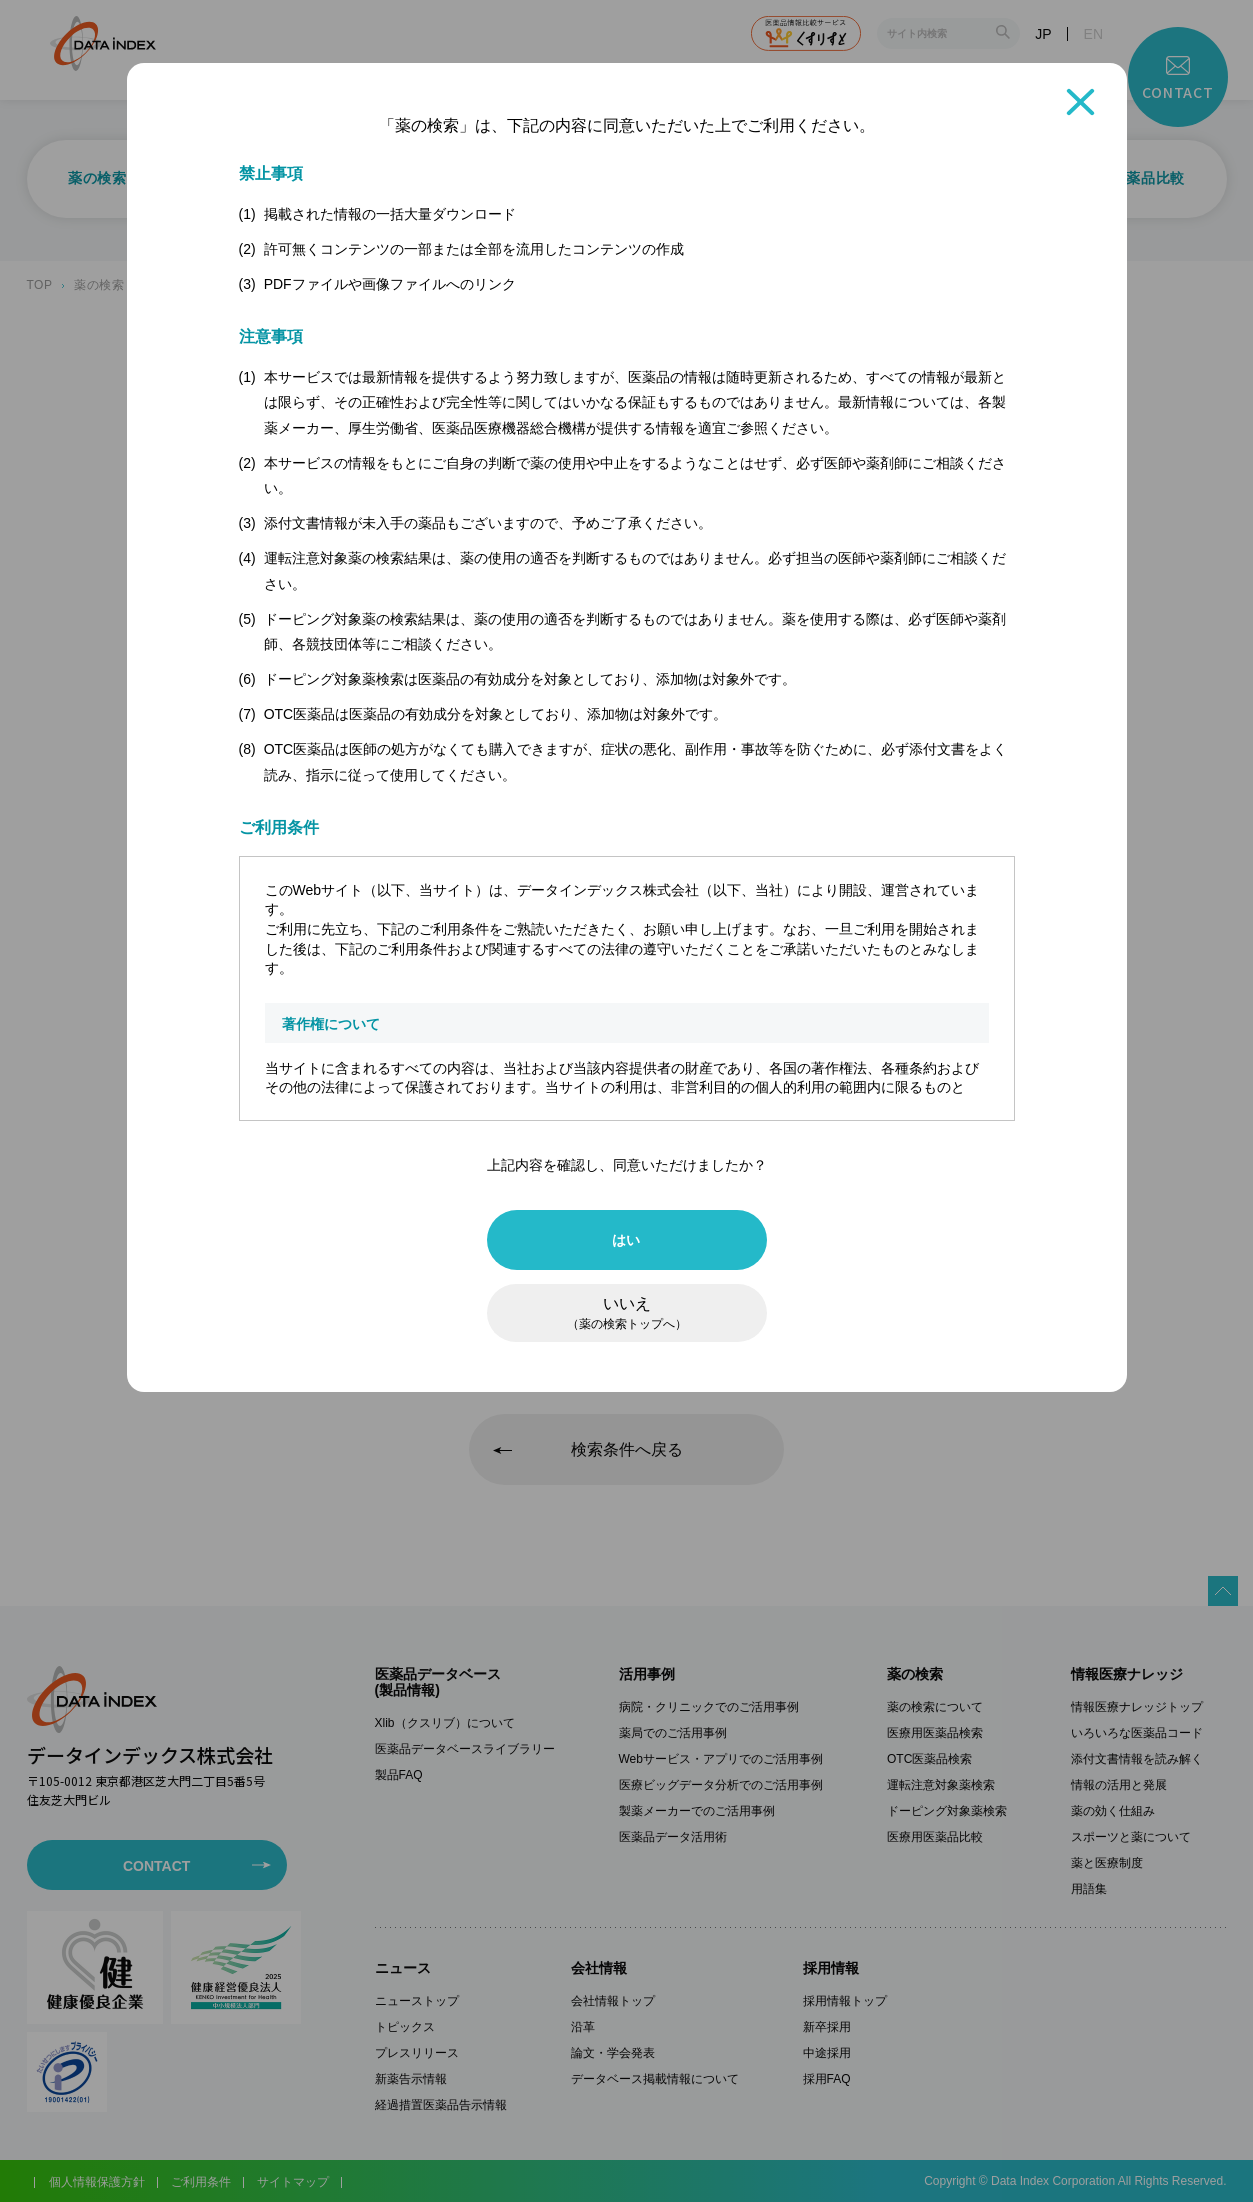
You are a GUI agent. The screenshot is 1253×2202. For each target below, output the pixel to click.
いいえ (627, 1313)
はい (626, 1240)
